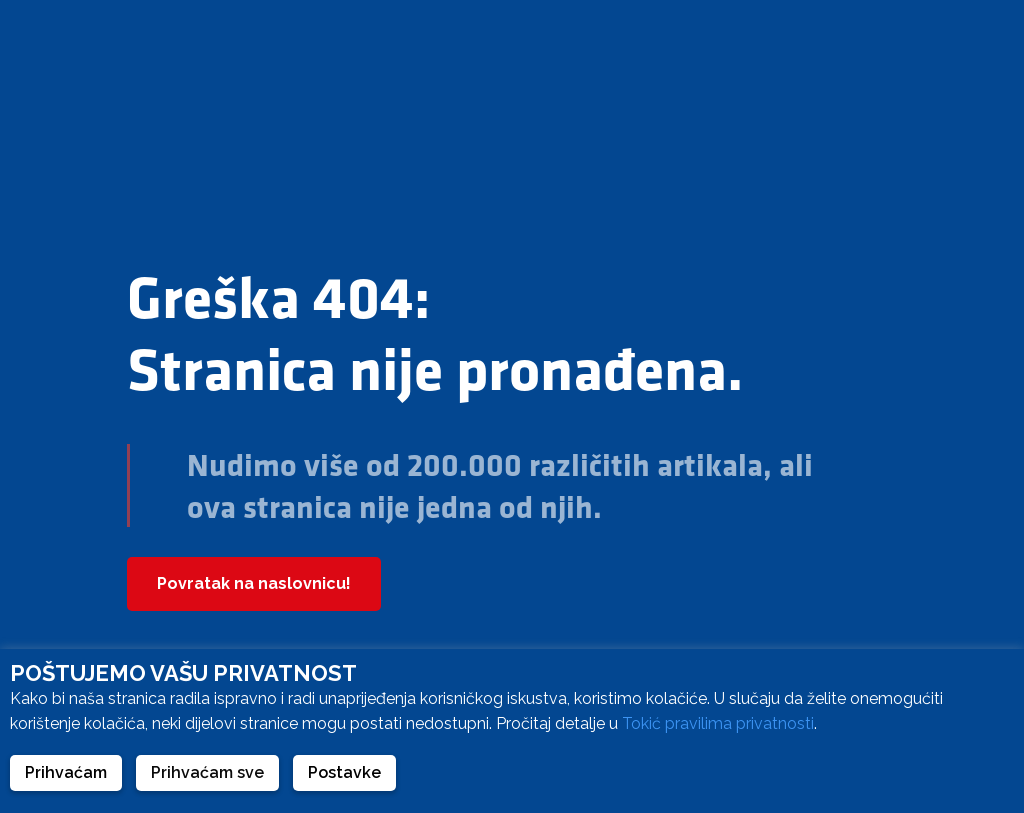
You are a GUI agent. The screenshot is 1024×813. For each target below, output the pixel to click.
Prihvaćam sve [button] (207, 772)
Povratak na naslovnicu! (254, 583)
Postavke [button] (344, 772)
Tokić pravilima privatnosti (718, 723)
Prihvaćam (66, 772)
